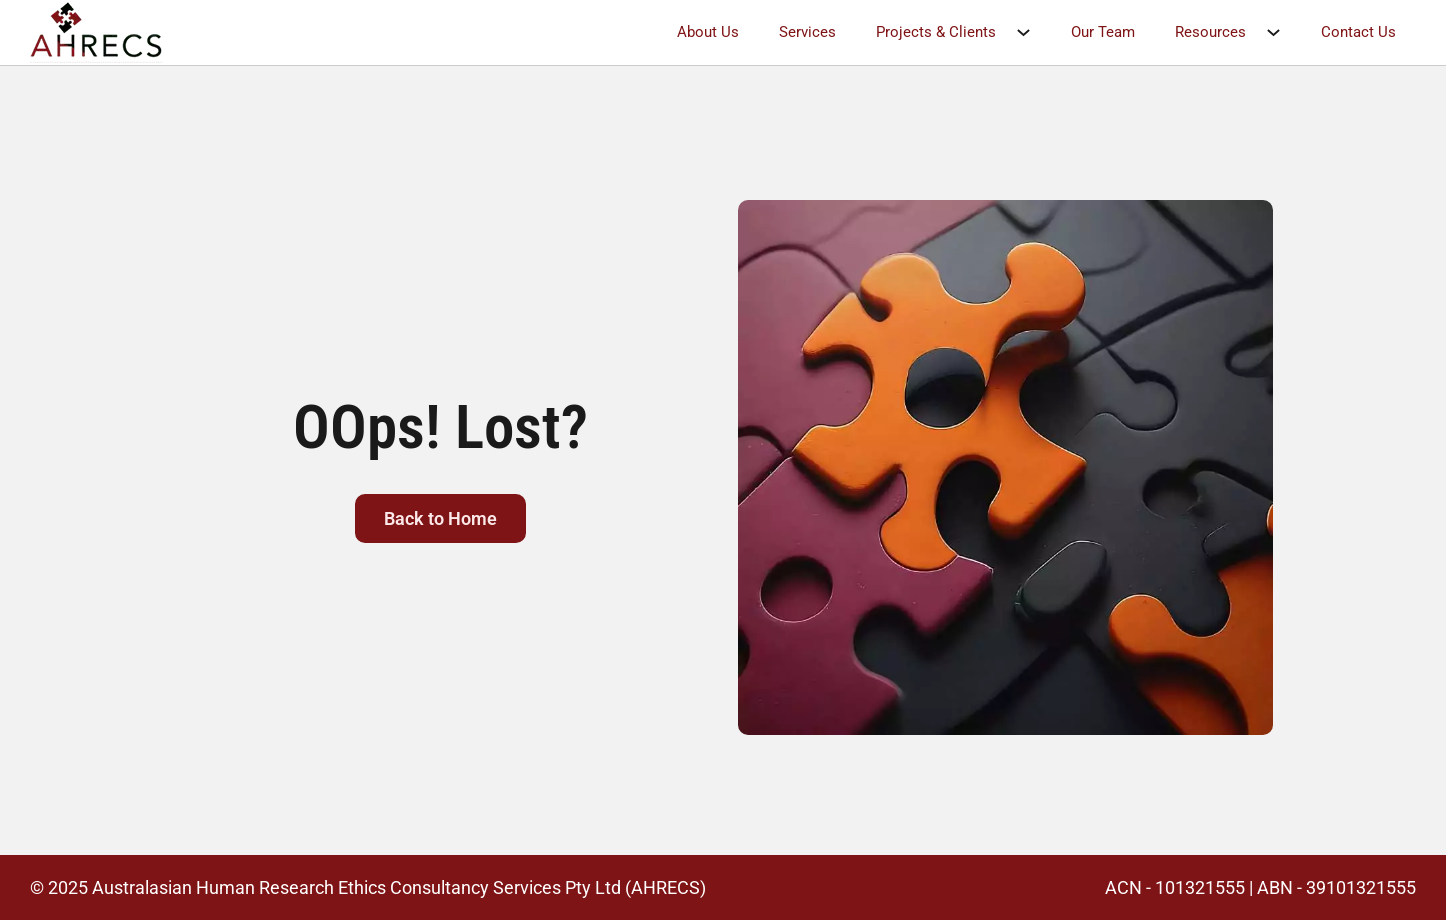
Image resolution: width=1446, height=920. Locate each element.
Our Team (1103, 32)
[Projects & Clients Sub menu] (1033, 32)
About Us (708, 32)
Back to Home (440, 518)
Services (807, 32)
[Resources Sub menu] (1283, 32)
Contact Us (1358, 32)
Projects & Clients (936, 32)
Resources (1210, 32)
